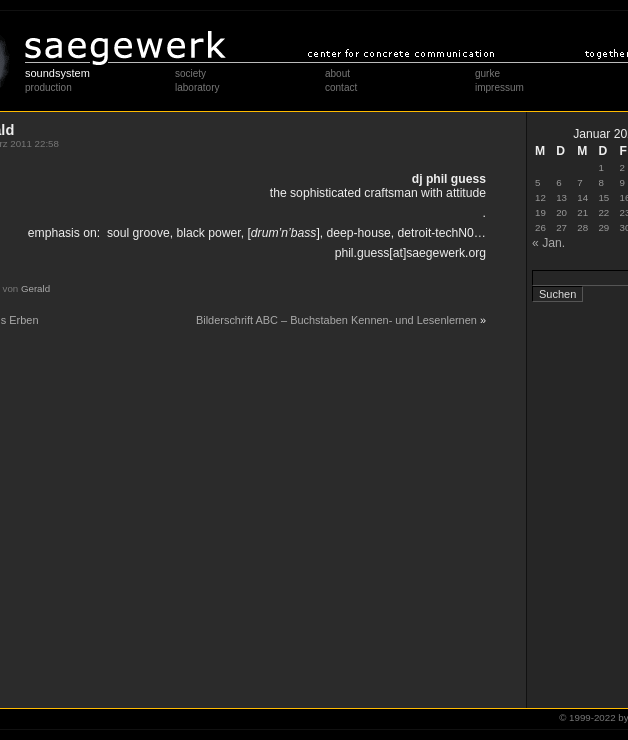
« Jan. (548, 243)
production (48, 87)
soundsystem (57, 73)
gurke (487, 73)
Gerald (35, 288)
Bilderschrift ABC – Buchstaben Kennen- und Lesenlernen (336, 320)
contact (341, 87)
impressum (499, 87)
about (337, 73)
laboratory (197, 87)
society (190, 73)
